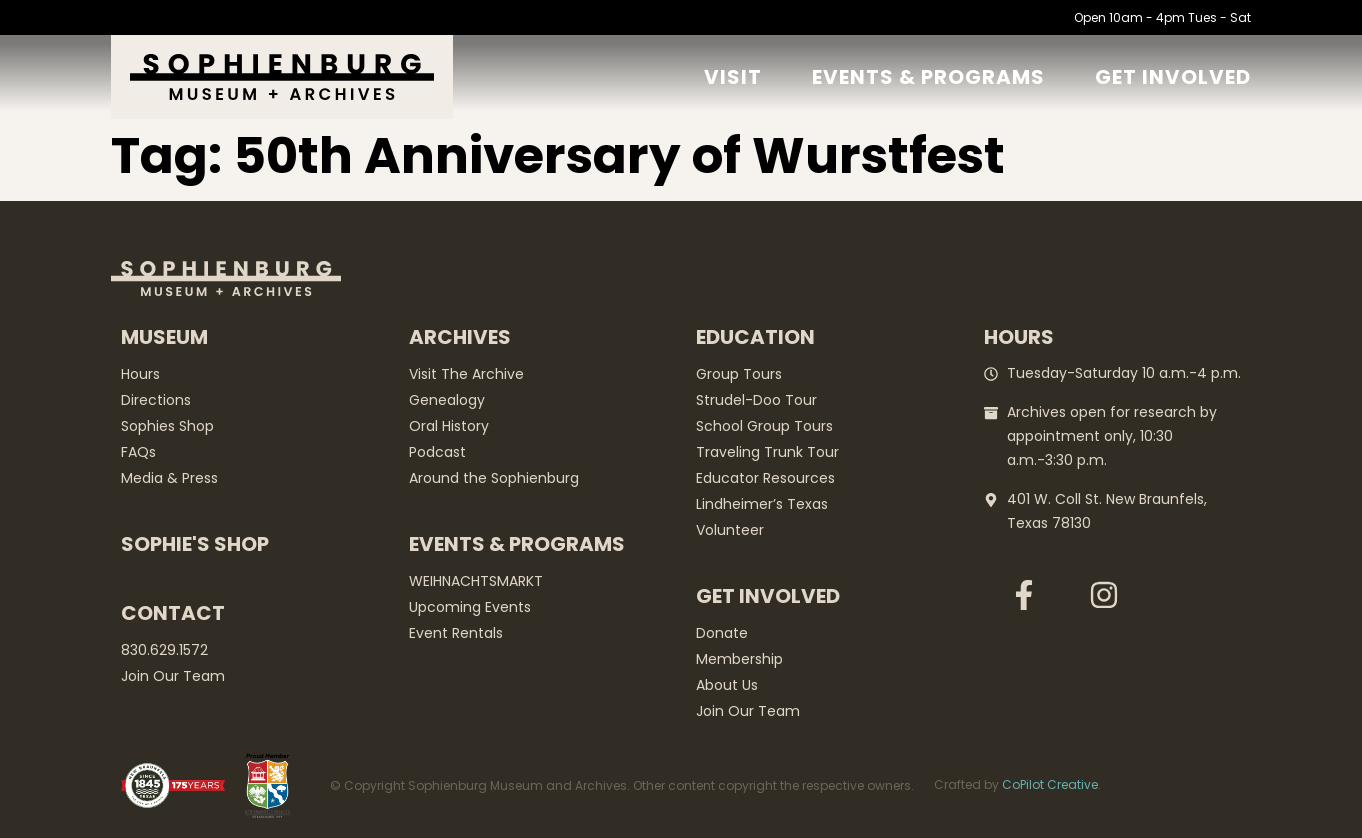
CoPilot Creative (1050, 784)
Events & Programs (928, 77)
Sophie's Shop (195, 544)
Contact (173, 613)
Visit (733, 77)
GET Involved (1173, 77)
